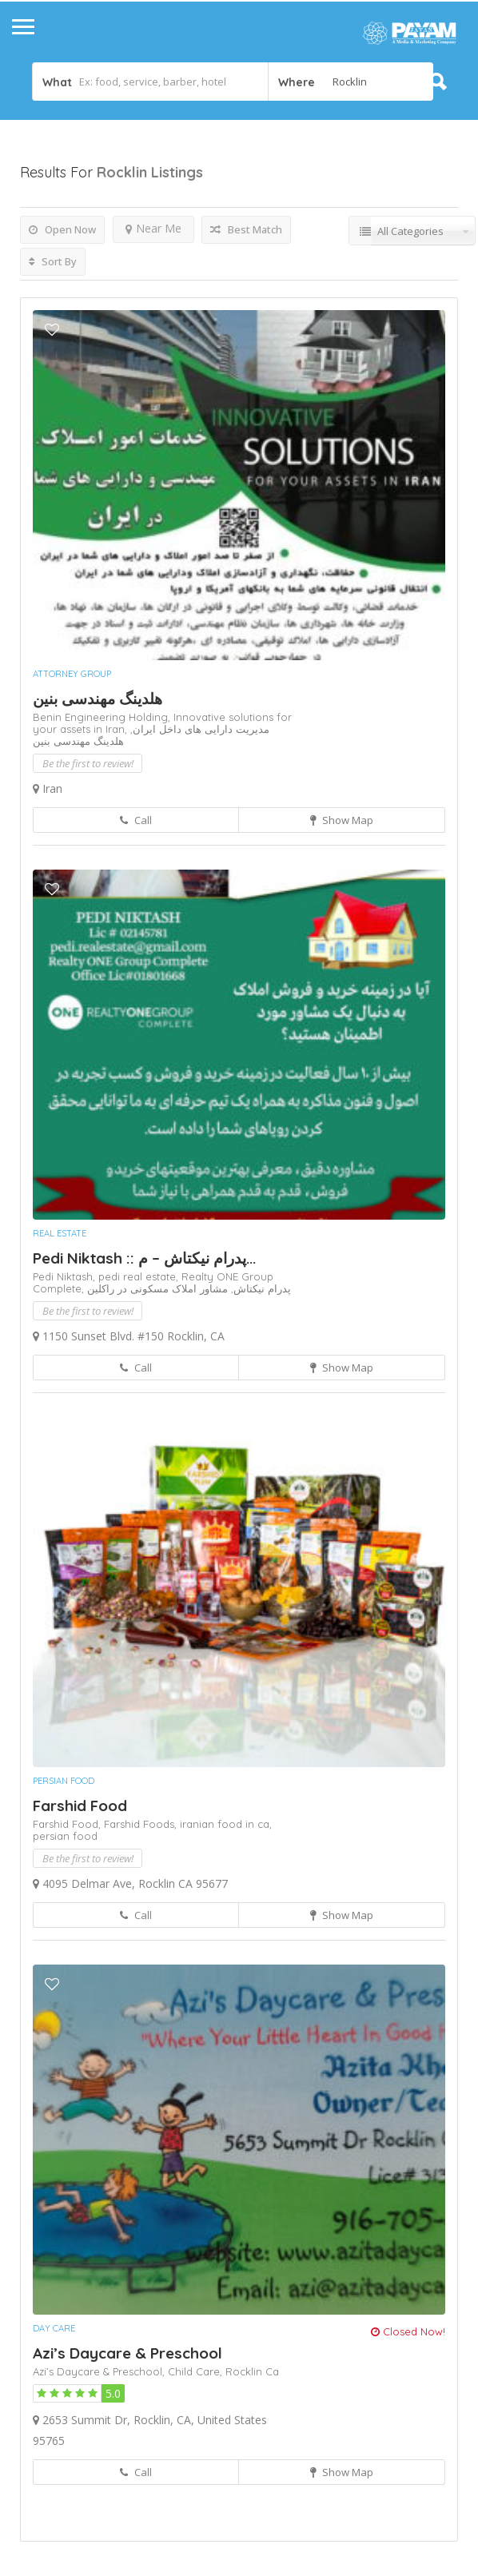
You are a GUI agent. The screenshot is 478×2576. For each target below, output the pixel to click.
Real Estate (59, 1233)
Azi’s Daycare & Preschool (127, 2353)
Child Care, (196, 2371)
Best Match (246, 229)
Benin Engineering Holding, (103, 717)
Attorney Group (72, 673)
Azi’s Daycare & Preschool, (100, 2371)
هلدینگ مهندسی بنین (97, 698)
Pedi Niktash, (65, 1276)
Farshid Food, (68, 1824)
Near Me (153, 228)
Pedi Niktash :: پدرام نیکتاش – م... (144, 1258)
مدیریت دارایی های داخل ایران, (199, 729)
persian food (65, 1835)
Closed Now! (408, 2331)
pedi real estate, (139, 1276)
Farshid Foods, (142, 1824)
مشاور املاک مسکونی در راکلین (157, 1288)
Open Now (62, 229)
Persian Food (63, 1780)
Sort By (53, 261)
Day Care (54, 2328)
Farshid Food (80, 1805)
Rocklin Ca (252, 2371)
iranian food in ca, (226, 1824)
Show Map (341, 820)
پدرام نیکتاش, (259, 1288)
